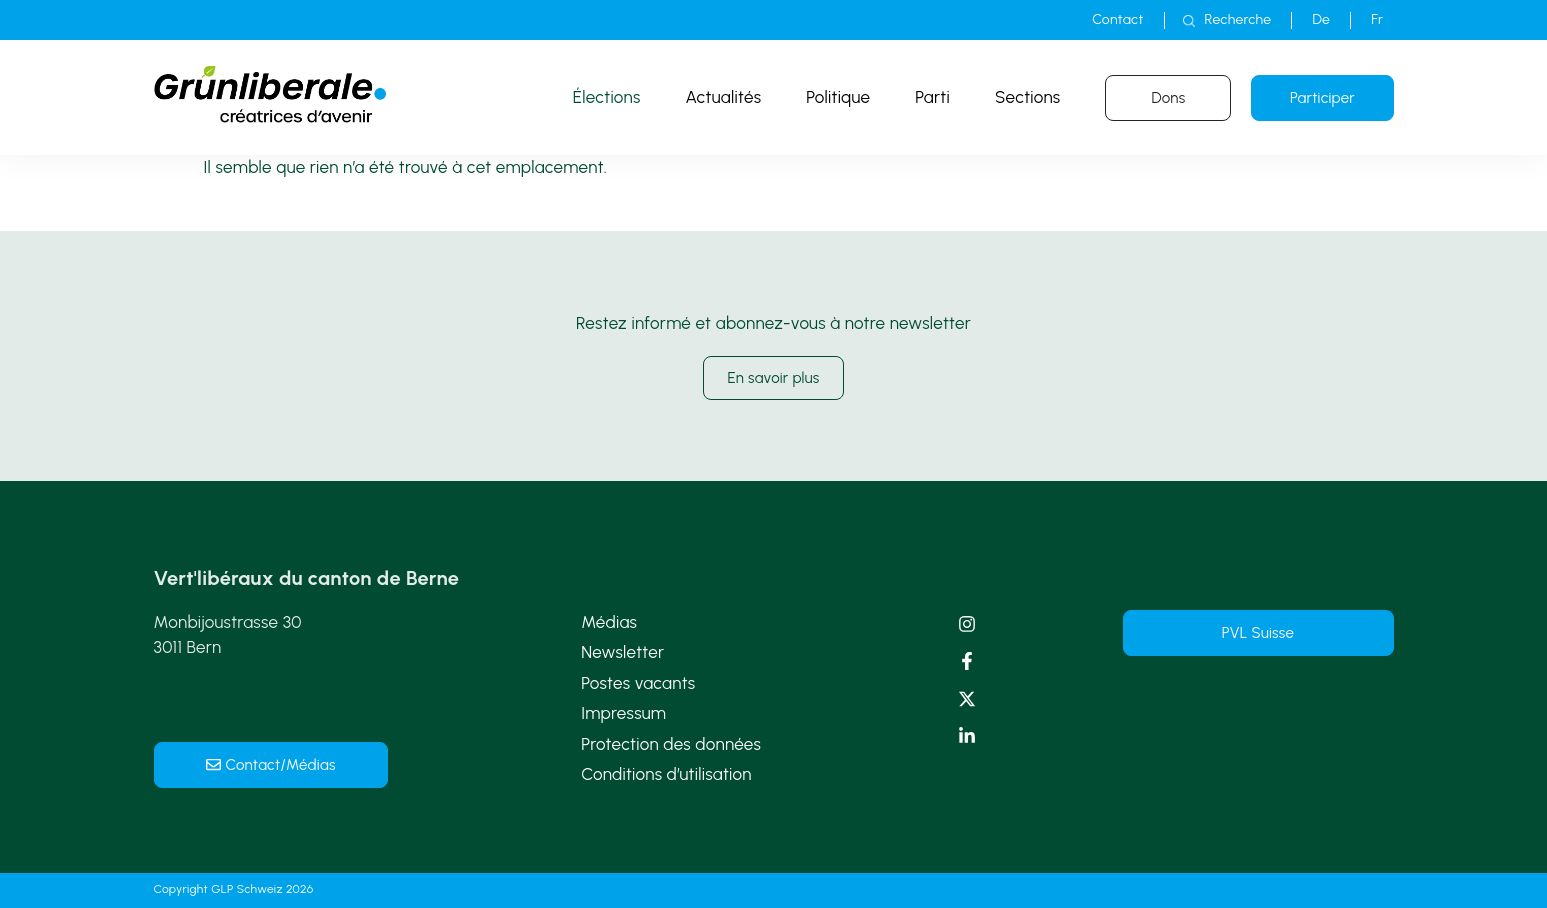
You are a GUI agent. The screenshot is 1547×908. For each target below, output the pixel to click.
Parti (932, 97)
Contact (1117, 19)
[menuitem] (1321, 20)
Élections (607, 97)
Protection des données (671, 744)
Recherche (1238, 19)
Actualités (724, 97)
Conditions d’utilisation (666, 774)
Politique (838, 97)
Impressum (623, 713)
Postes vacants (638, 683)
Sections (1027, 97)
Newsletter (622, 652)
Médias (609, 622)
